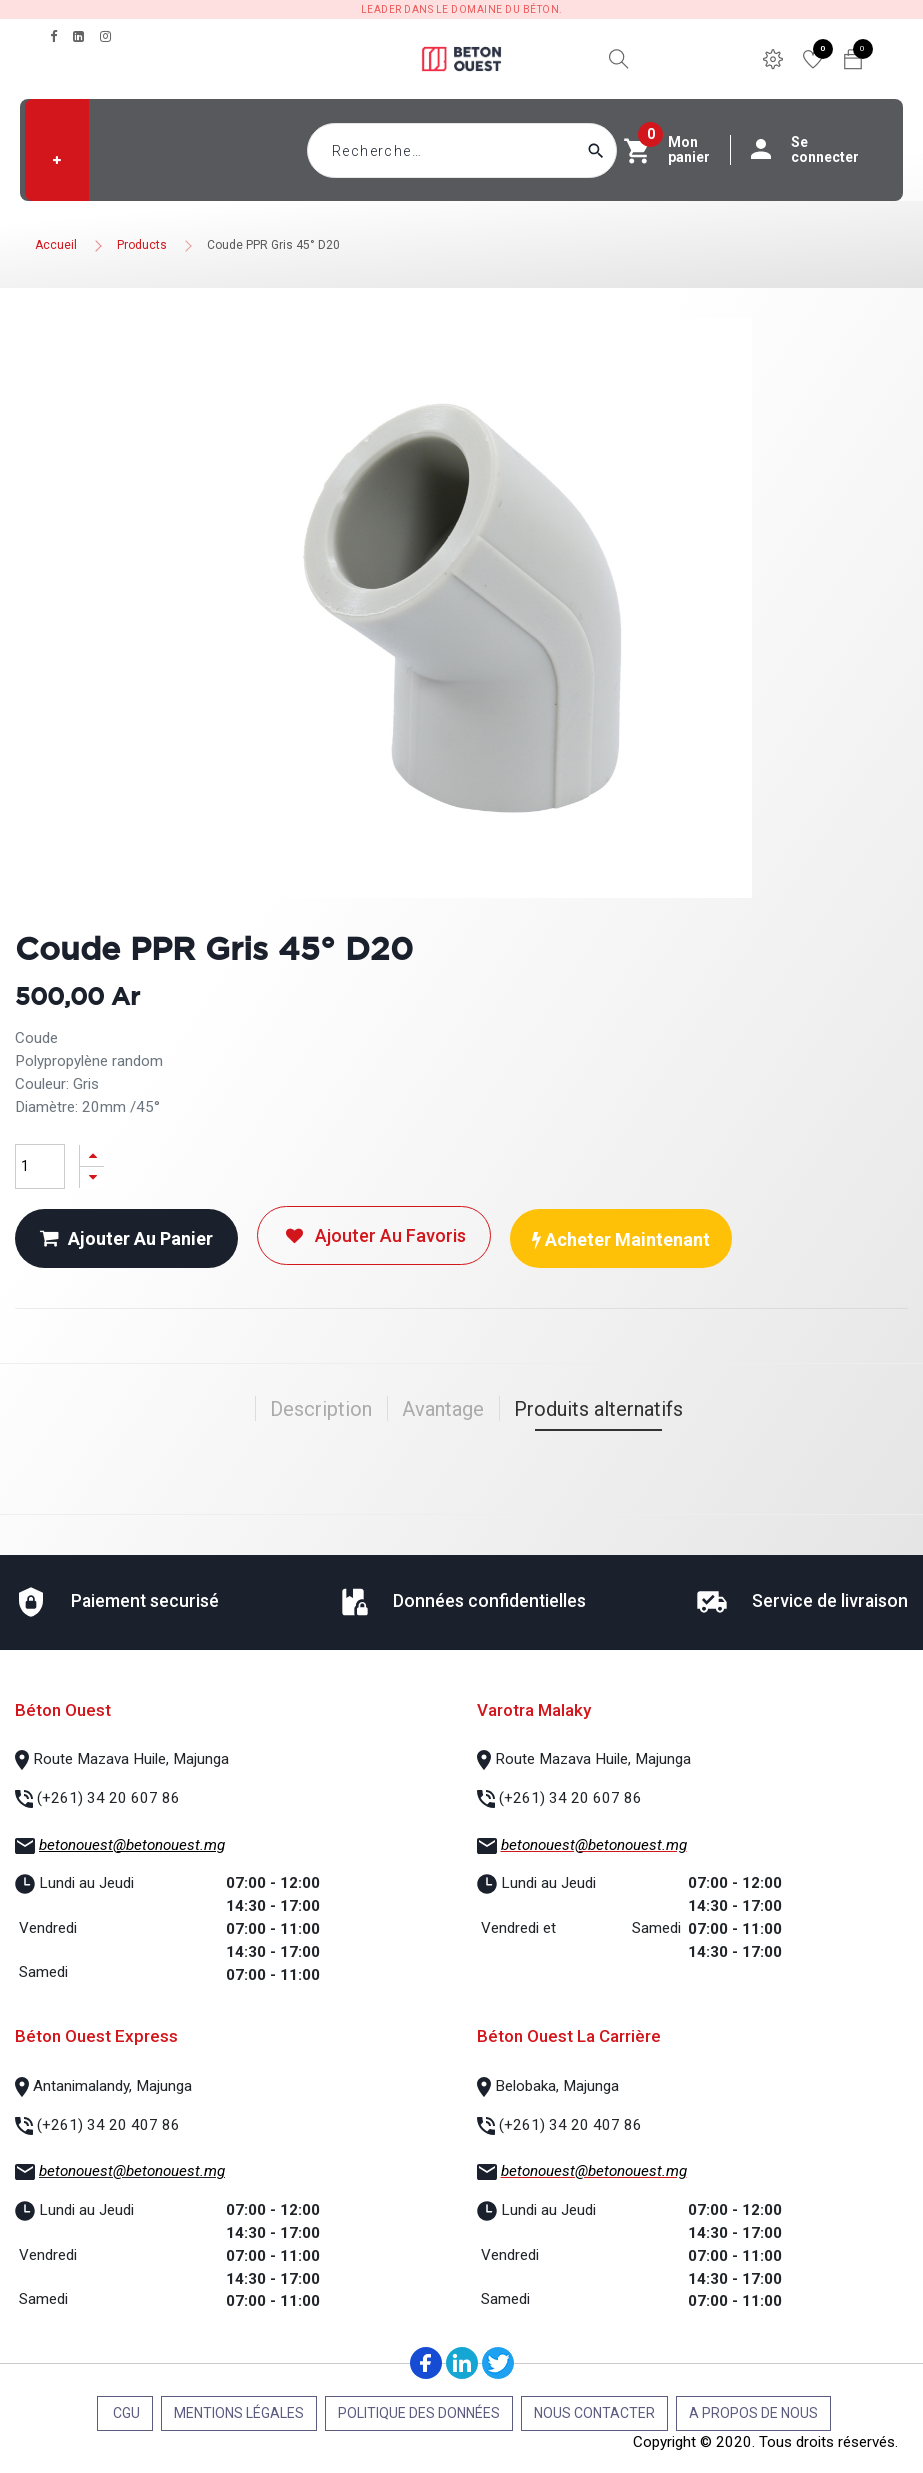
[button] (57, 160)
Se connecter (815, 150)
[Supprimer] (92, 1177)
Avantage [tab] (443, 1409)
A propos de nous (753, 2413)
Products (142, 245)
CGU (125, 2413)
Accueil (56, 245)
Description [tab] (321, 1409)
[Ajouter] (92, 1155)
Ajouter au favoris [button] (374, 1235)
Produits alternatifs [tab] (598, 1409)
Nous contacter (594, 2413)
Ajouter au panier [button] (126, 1238)
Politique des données (419, 2413)
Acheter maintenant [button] (621, 1239)
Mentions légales (239, 2413)
